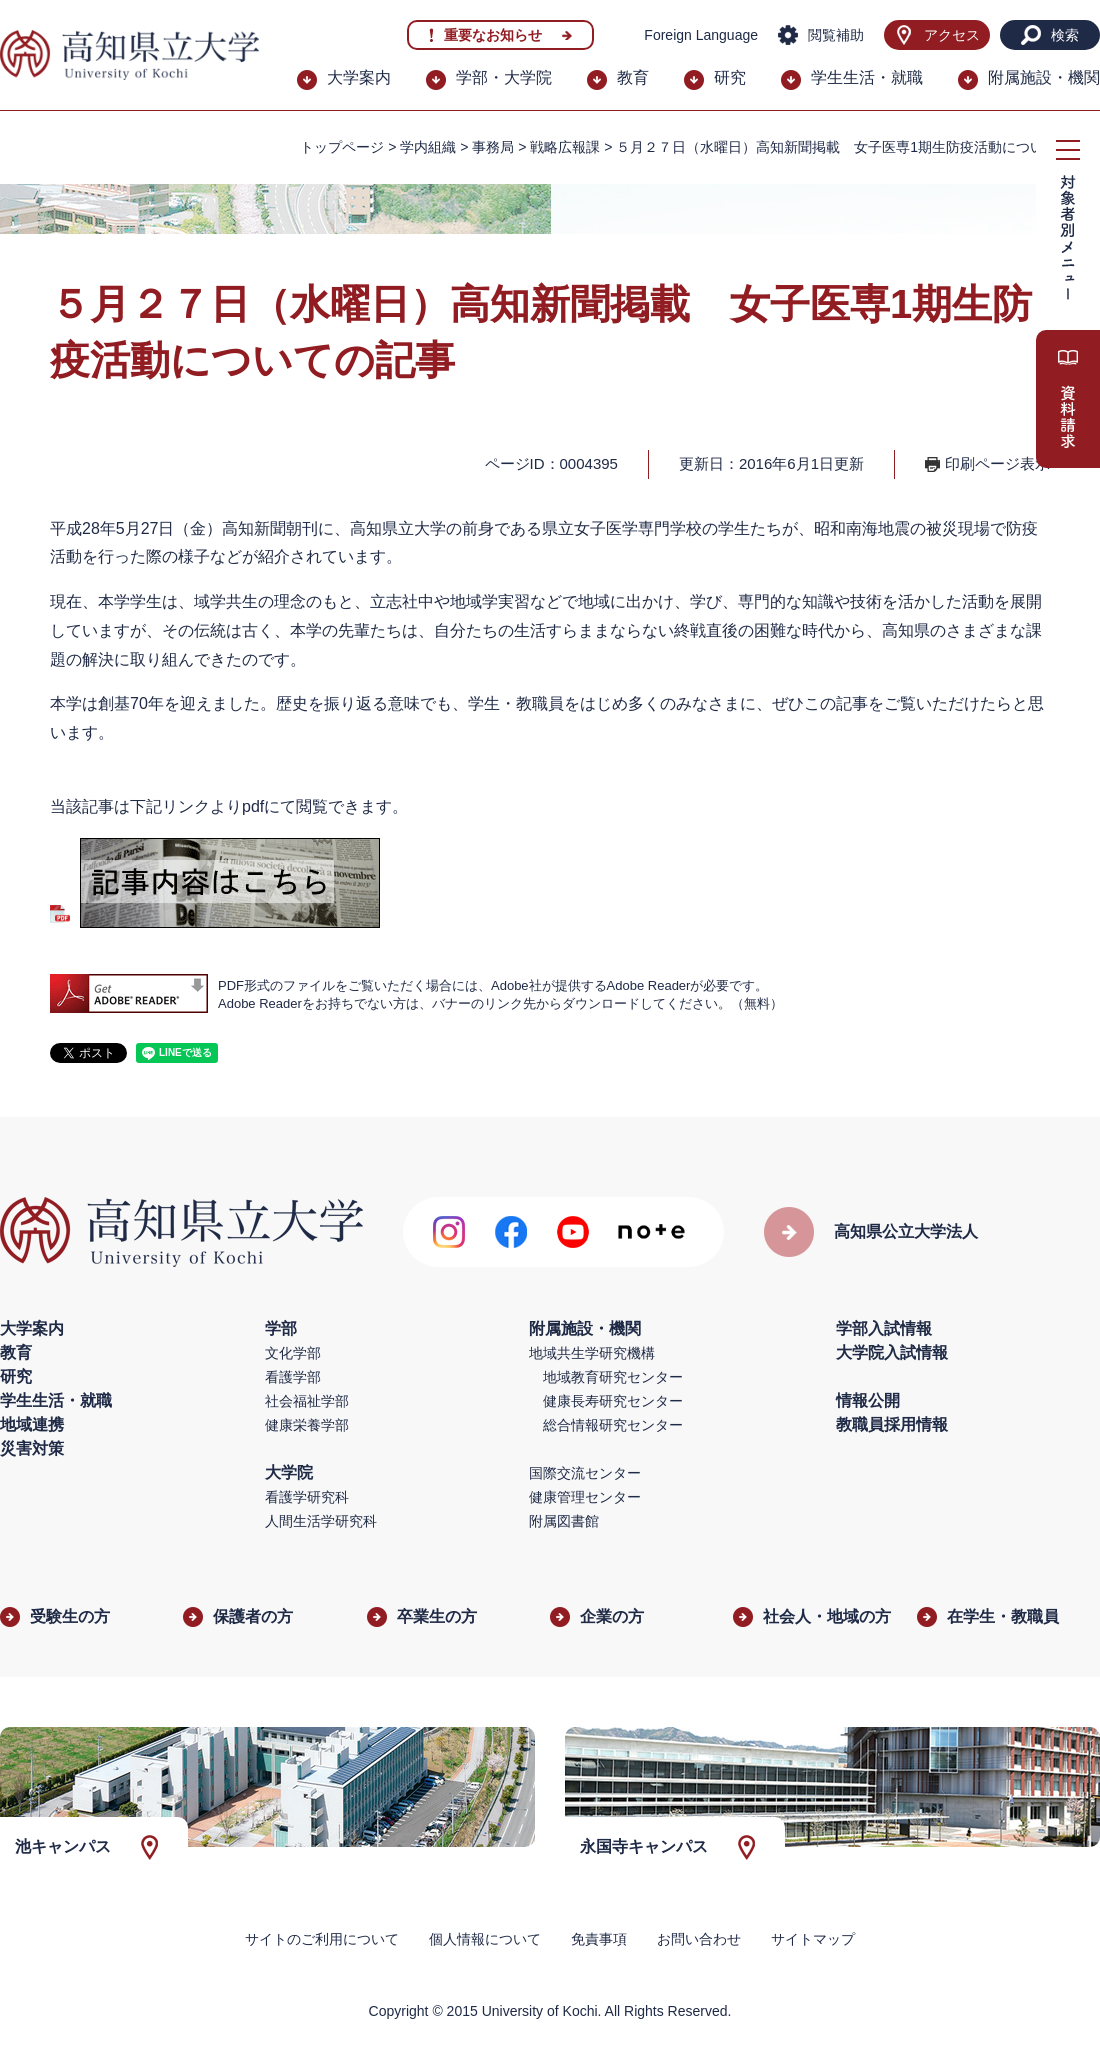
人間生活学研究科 (321, 1521)
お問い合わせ (699, 1939)
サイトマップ (813, 1939)
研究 (730, 77)
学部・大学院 (504, 77)
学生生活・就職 (867, 77)
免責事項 (599, 1939)
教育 (633, 77)
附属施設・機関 (1044, 77)
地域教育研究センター (613, 1377)
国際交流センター (585, 1473)
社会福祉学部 (307, 1401)
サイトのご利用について (322, 1939)
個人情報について (485, 1939)
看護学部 (293, 1377)
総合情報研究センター (613, 1425)
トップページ (342, 147)
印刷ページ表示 (997, 463)
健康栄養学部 (307, 1425)
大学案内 (359, 77)
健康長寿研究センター (613, 1401)
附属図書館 (564, 1521)
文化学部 (293, 1353)
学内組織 (428, 147)
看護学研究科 (307, 1497)
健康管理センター (585, 1497)
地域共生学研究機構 (592, 1353)
